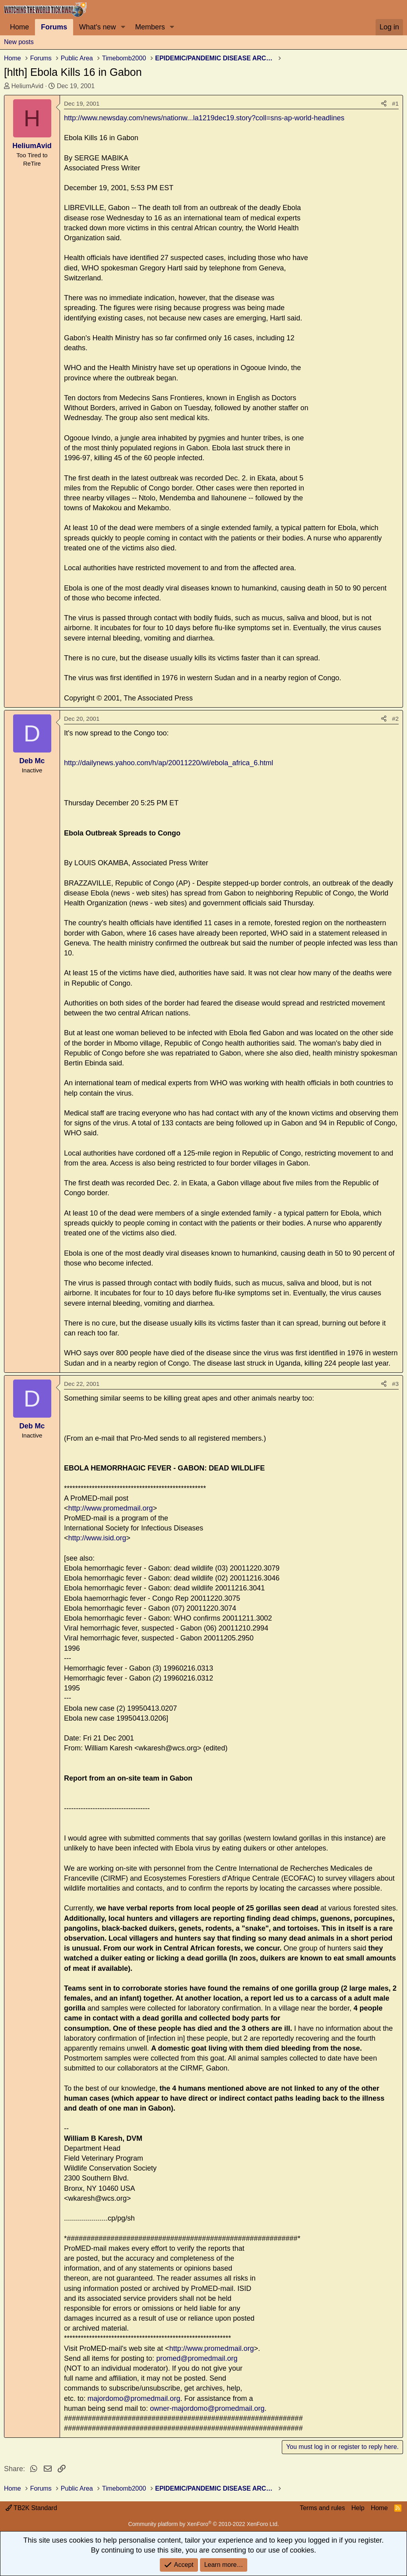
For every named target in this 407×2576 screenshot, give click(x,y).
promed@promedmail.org (196, 2358)
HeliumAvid (27, 86)
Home (19, 27)
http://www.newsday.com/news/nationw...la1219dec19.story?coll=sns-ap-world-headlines (204, 118)
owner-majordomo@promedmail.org (207, 2408)
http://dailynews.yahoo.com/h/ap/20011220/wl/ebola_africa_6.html (168, 763)
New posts (19, 42)
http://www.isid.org (97, 1538)
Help (357, 2508)
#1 (395, 103)
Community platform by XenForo (203, 2524)
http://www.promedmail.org (110, 1508)
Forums (54, 27)
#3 (395, 1383)
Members (150, 27)
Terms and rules (322, 2508)
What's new (97, 27)
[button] (122, 27)
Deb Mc (32, 761)
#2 (395, 718)
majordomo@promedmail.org (133, 2398)
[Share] (383, 103)
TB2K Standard (31, 2508)
